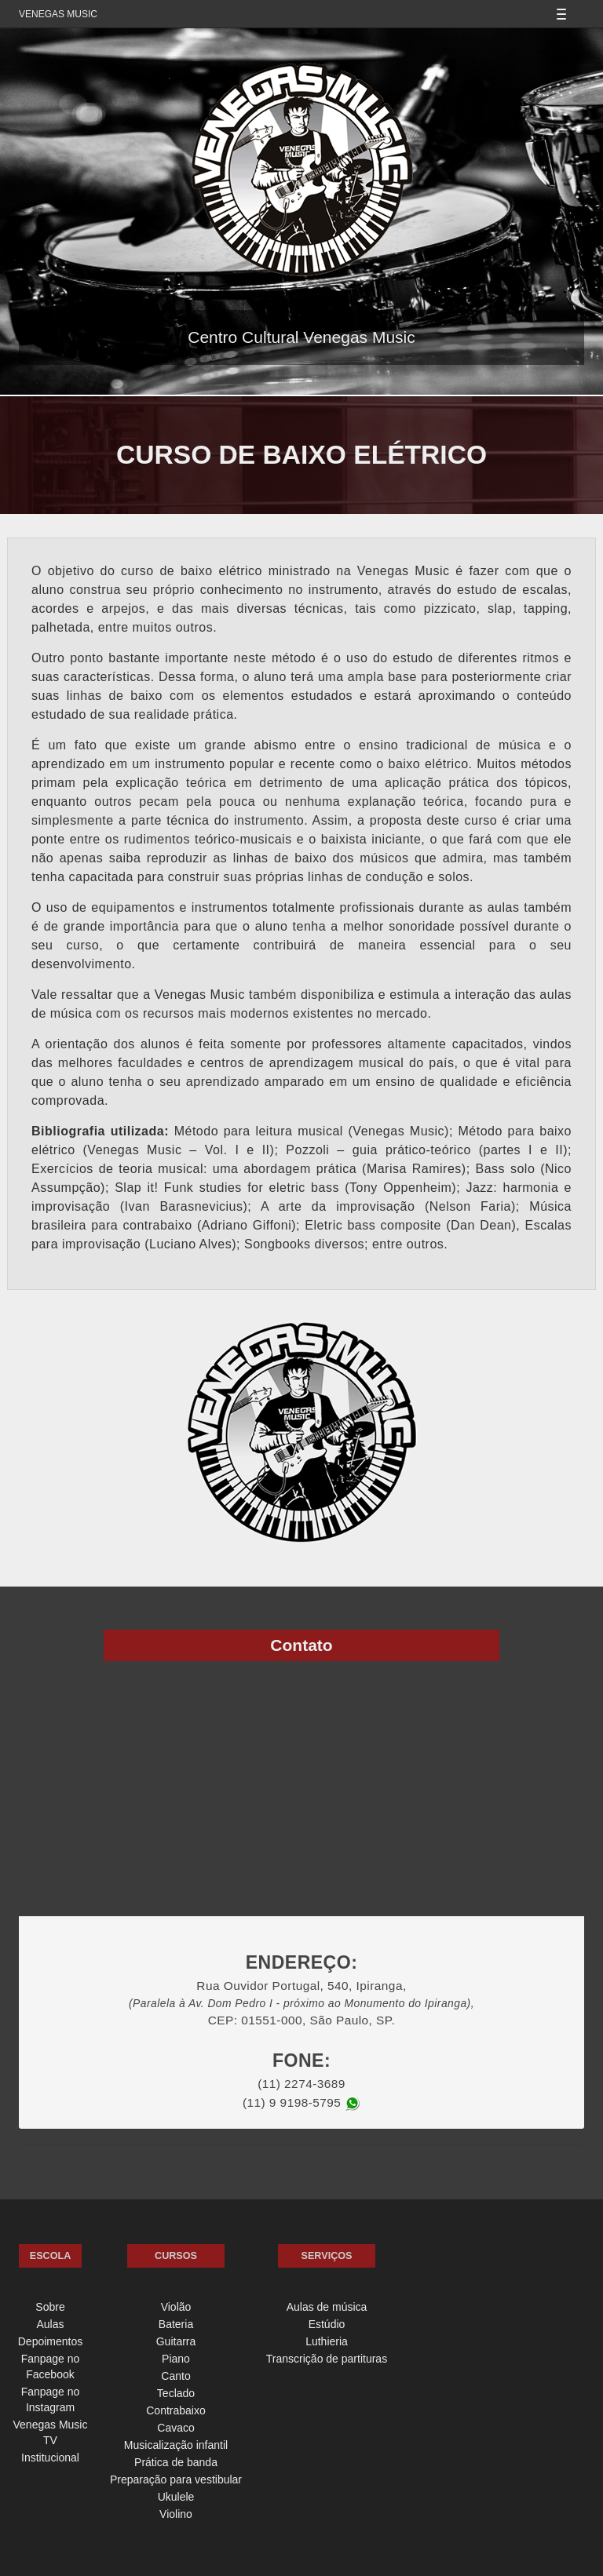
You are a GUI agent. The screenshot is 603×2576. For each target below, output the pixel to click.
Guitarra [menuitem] (176, 2341)
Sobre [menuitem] (49, 2307)
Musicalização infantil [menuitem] (176, 2445)
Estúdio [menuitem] (327, 2324)
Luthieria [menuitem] (326, 2341)
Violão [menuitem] (176, 2307)
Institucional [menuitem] (50, 2457)
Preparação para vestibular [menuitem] (176, 2479)
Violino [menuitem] (175, 2514)
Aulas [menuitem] (50, 2324)
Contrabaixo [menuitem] (176, 2410)
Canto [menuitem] (175, 2376)
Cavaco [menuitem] (175, 2427)
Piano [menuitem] (176, 2358)
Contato (301, 1645)
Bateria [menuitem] (176, 2324)
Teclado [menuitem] (176, 2393)
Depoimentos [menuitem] (50, 2341)
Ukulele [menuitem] (176, 2496)
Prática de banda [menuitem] (175, 2462)
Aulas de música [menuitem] (327, 2307)
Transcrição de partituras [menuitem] (326, 2358)
